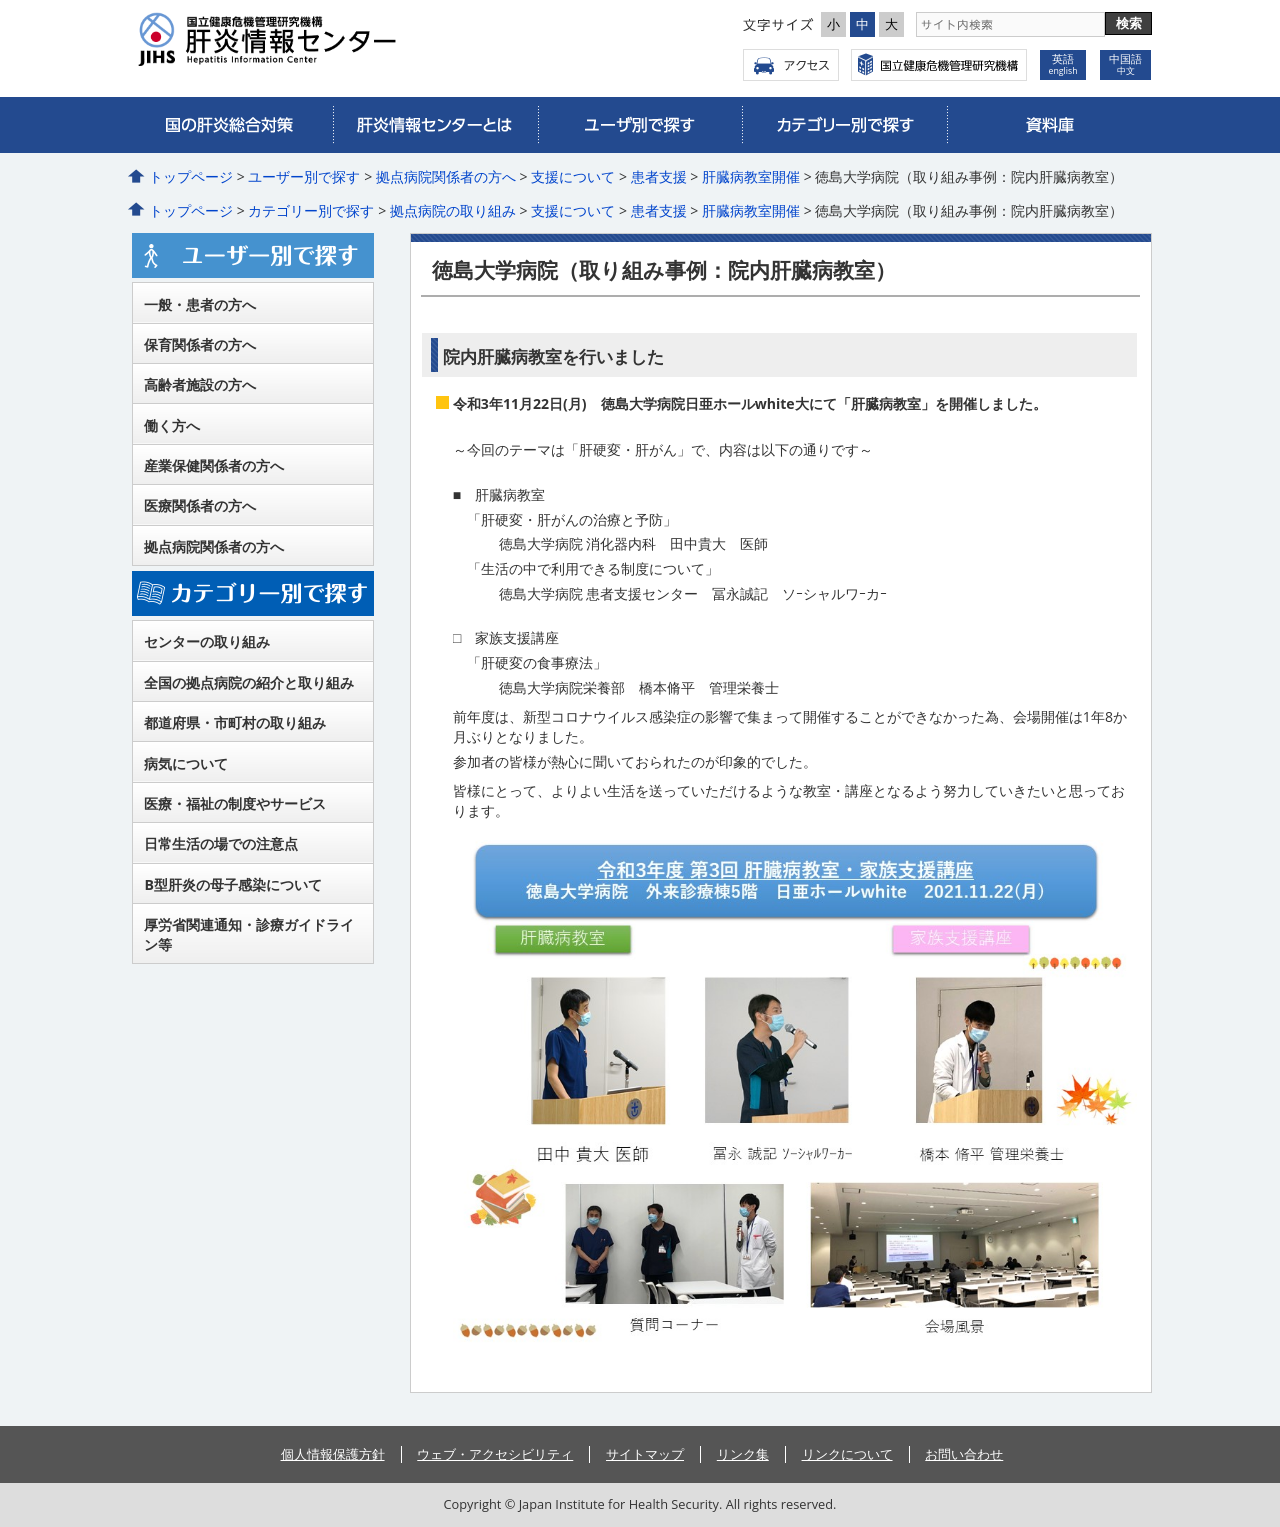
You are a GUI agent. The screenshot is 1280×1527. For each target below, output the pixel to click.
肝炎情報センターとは (435, 125)
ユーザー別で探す (640, 125)
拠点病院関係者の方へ (446, 176)
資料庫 (1049, 125)
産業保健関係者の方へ (214, 465)
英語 (1062, 64)
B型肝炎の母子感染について (232, 884)
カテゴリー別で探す (844, 125)
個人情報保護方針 (333, 1454)
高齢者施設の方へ (200, 384)
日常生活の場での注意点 (221, 843)
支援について (573, 176)
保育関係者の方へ (200, 344)
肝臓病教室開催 (751, 176)
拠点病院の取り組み (453, 210)
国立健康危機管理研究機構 (939, 65)
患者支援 (659, 176)
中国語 (1125, 64)
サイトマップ (645, 1454)
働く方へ (172, 425)
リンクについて (847, 1454)
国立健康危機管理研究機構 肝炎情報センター (318, 39)
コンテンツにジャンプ (0, 0)
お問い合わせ (964, 1454)
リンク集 (743, 1454)
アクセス (791, 65)
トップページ (191, 176)
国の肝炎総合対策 (230, 125)
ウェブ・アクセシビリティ (495, 1454)
